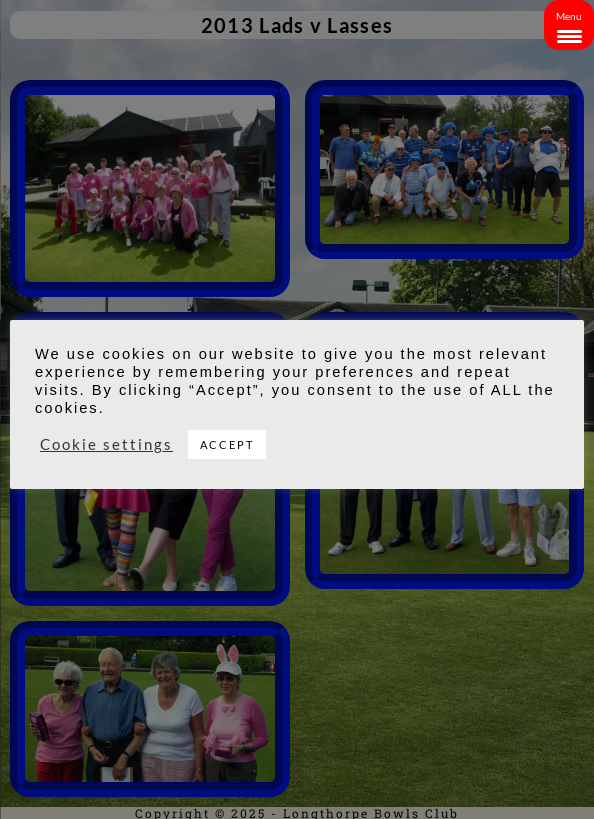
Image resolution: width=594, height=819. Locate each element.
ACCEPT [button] (227, 444)
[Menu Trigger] (569, 25)
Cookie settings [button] (106, 444)
